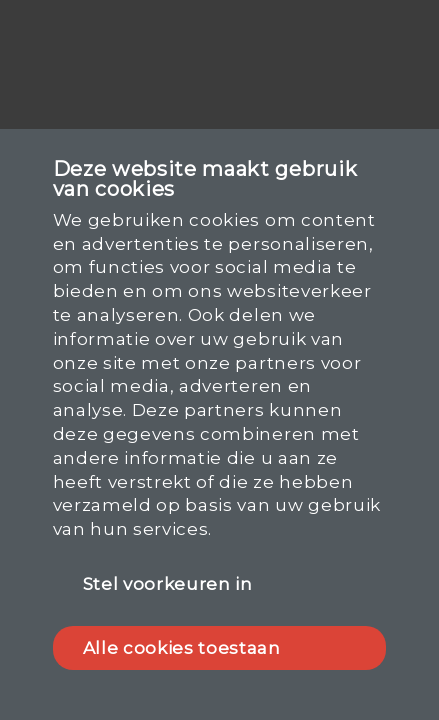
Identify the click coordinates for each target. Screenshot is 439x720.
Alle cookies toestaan (182, 648)
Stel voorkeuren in (168, 584)
